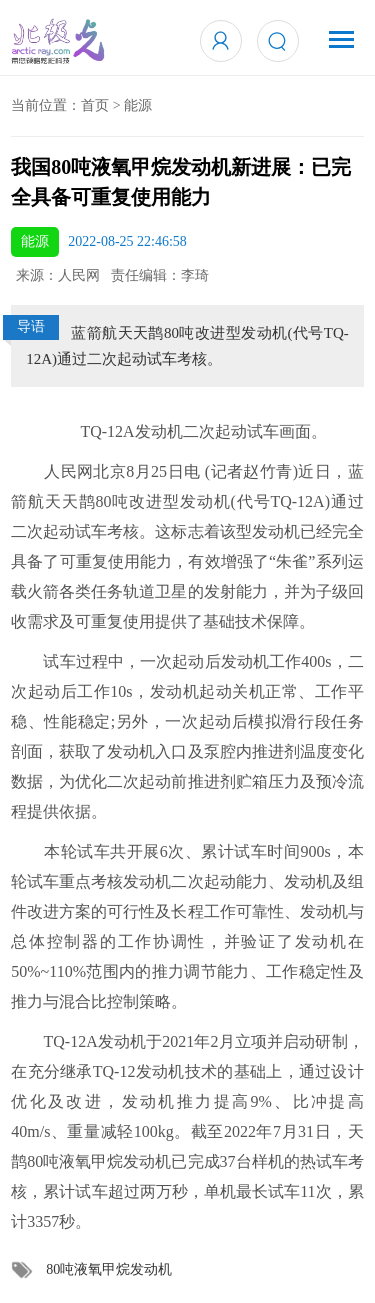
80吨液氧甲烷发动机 (109, 1269)
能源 (138, 105)
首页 (95, 105)
